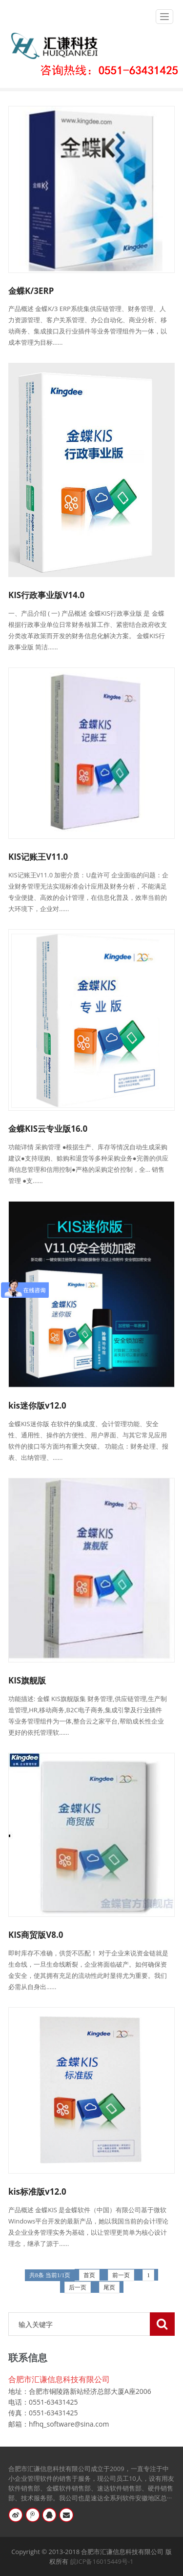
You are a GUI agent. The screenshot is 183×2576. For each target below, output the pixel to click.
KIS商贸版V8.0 (35, 1934)
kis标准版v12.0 (37, 2191)
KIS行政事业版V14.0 (46, 595)
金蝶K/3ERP (31, 290)
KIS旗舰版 (27, 1680)
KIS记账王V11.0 (38, 856)
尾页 (109, 2287)
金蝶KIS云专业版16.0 (47, 1128)
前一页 (121, 2275)
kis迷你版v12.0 (37, 1405)
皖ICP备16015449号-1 (102, 2561)
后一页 (77, 2287)
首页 (89, 2275)
